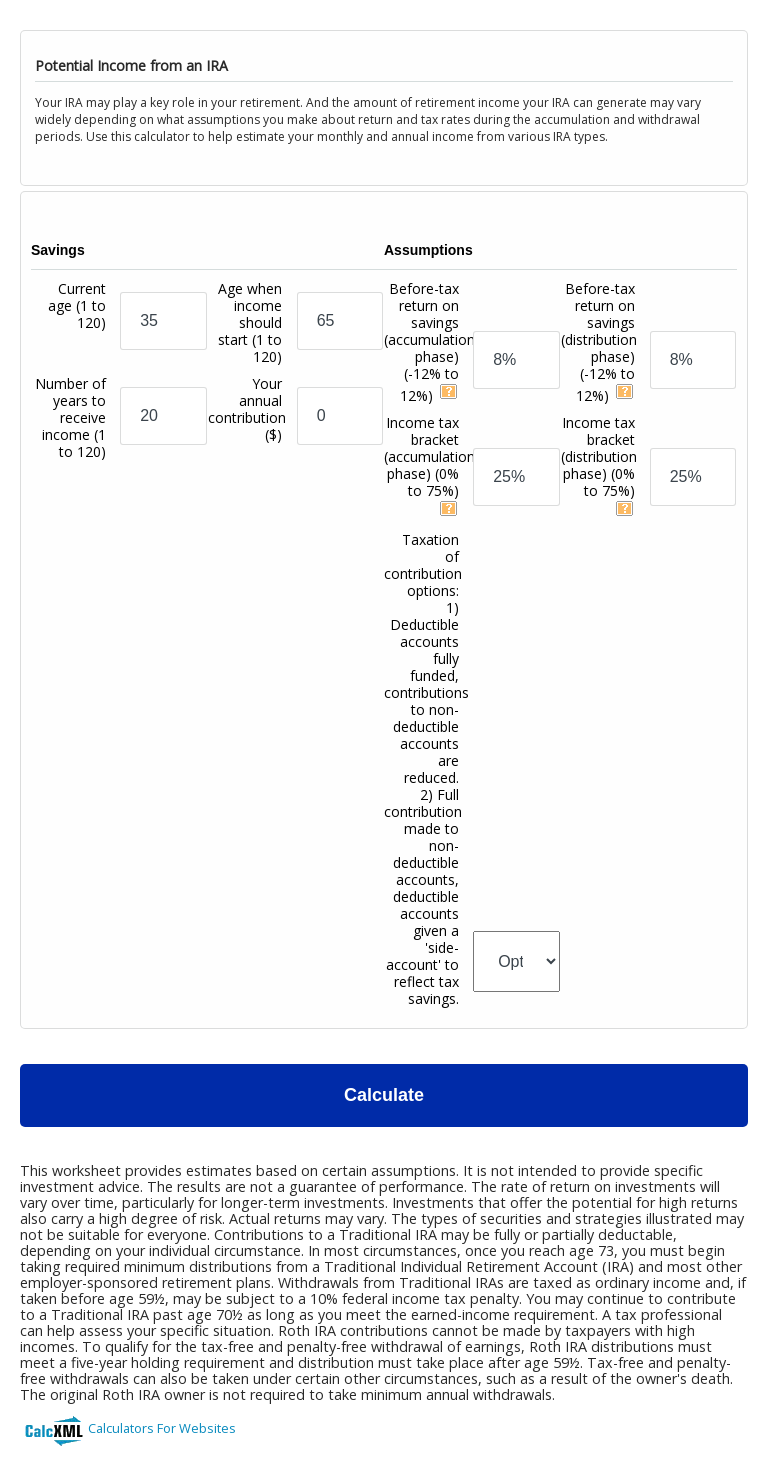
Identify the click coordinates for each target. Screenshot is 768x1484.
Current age (77, 305)
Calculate (384, 1095)
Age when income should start (250, 322)
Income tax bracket (429, 456)
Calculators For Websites (162, 1428)
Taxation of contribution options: (426, 769)
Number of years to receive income (70, 417)
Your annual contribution (247, 409)
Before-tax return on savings (429, 342)
